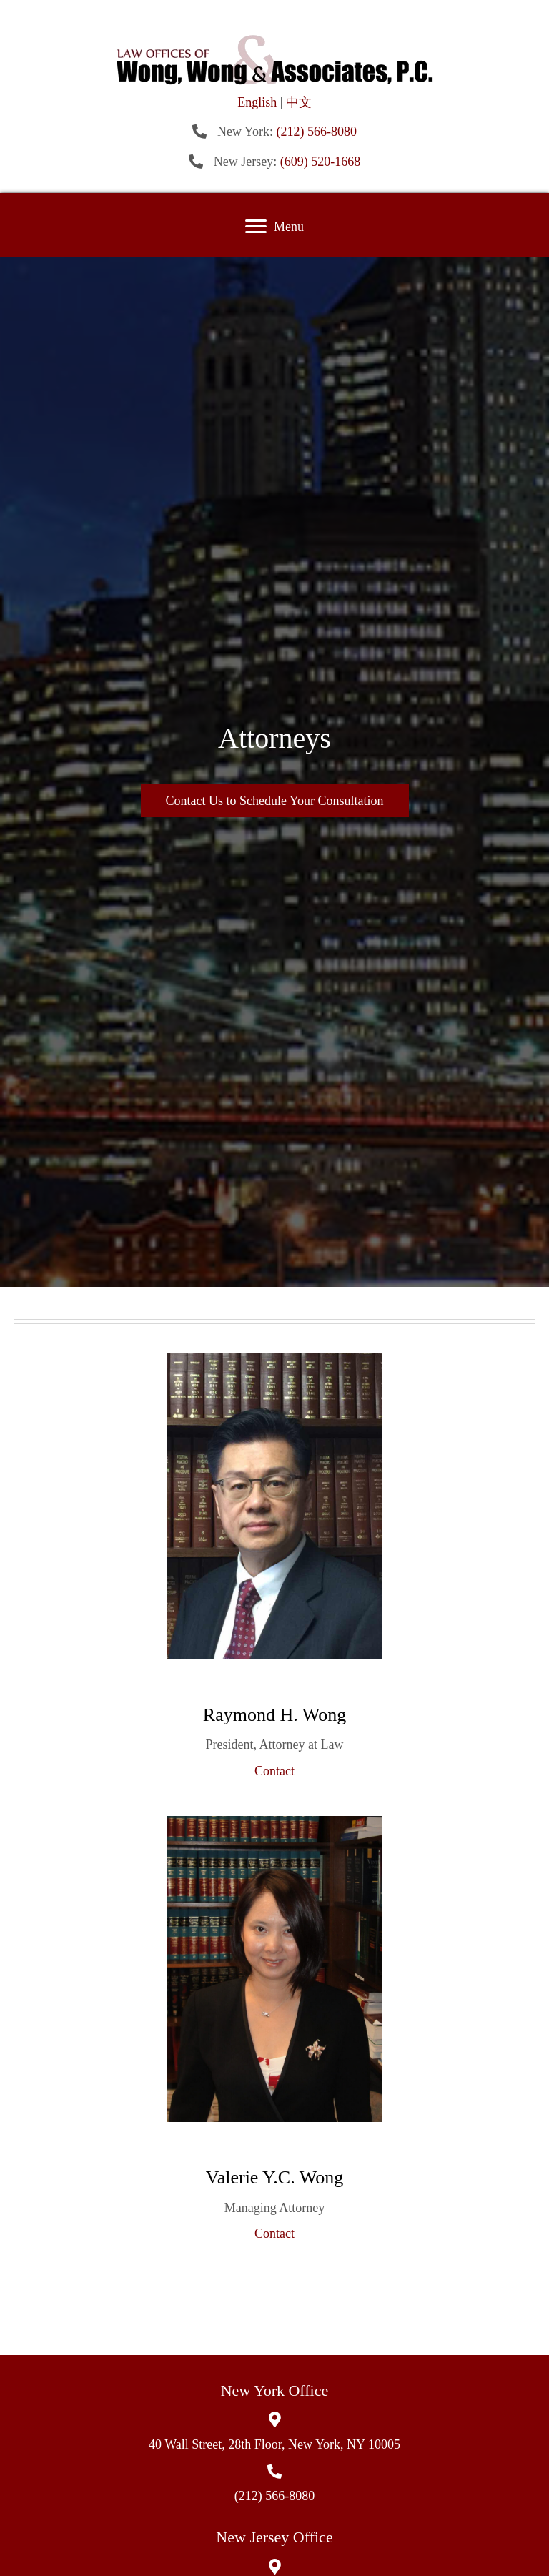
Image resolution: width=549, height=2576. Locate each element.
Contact (274, 1771)
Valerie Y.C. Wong (274, 2177)
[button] (256, 226)
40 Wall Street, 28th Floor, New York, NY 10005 (274, 2444)
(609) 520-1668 (320, 161)
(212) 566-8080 (317, 131)
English (257, 102)
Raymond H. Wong (274, 1714)
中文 (299, 102)
